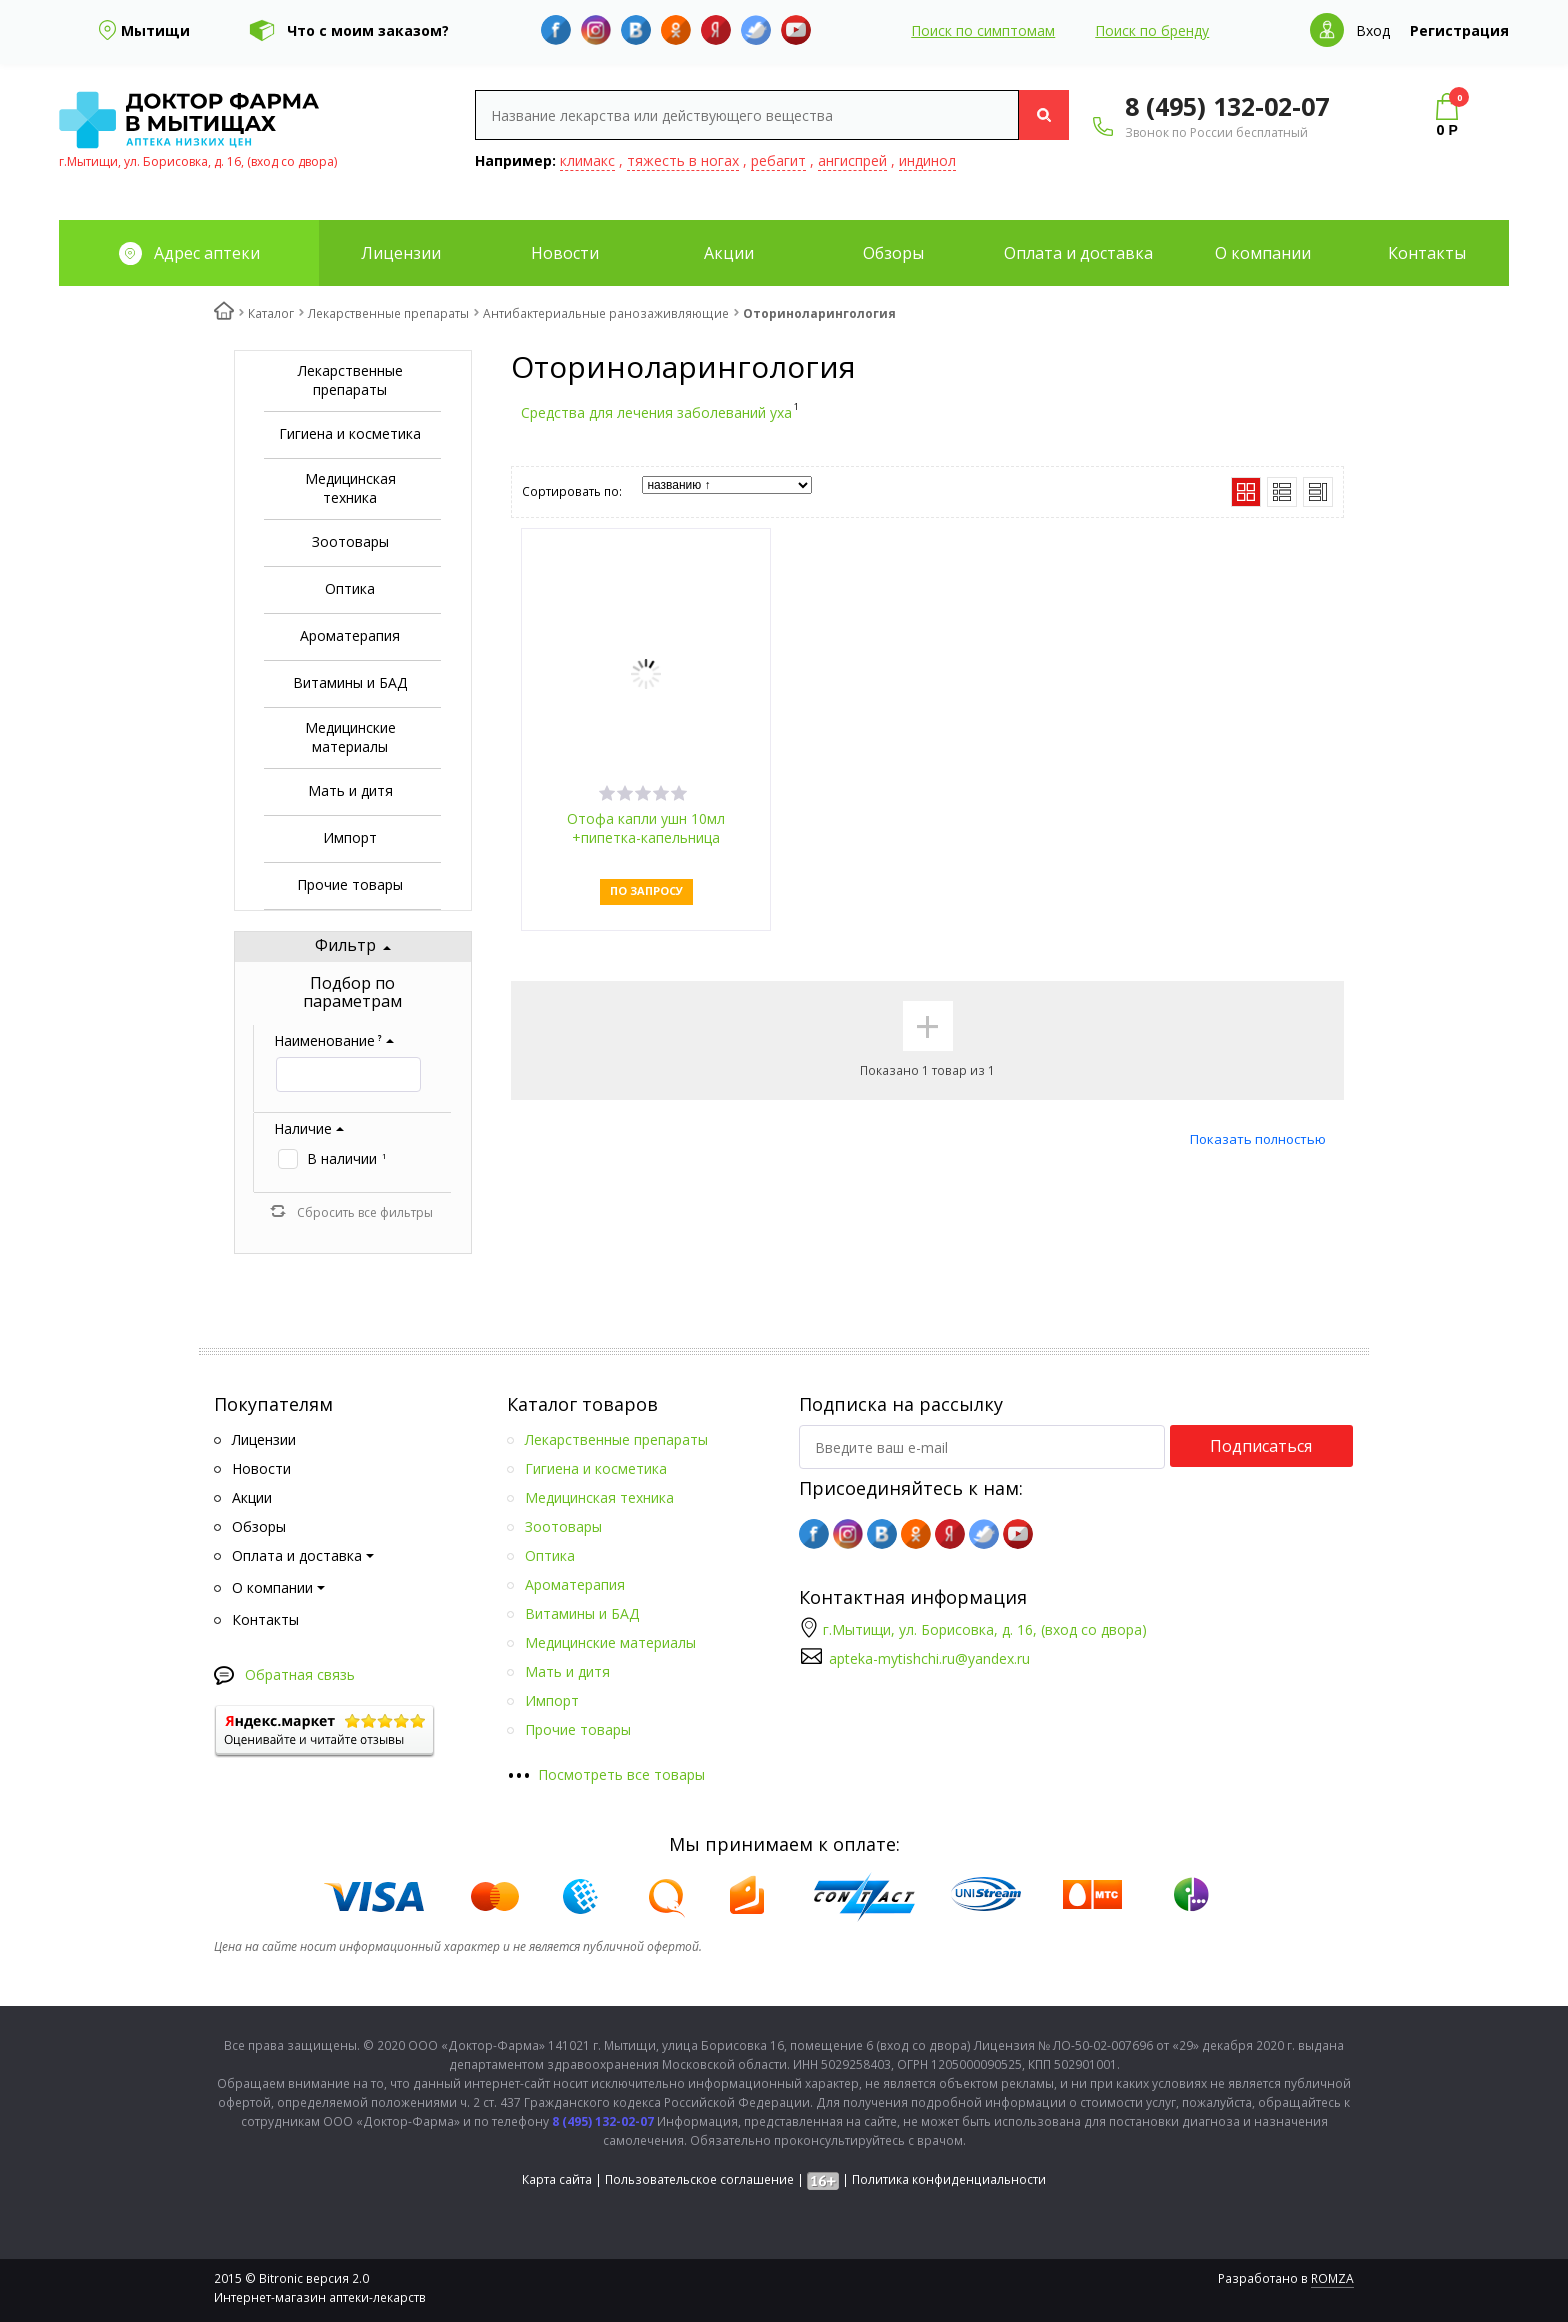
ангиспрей (852, 160)
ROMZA (1332, 2278)
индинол (927, 160)
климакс (587, 160)
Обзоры (893, 253)
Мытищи (155, 30)
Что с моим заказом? (368, 30)
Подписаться (1261, 1446)
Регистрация (1459, 30)
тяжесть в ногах (683, 160)
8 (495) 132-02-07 (1227, 106)
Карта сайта (557, 2179)
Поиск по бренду (1152, 30)
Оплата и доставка (1078, 253)
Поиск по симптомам (983, 30)
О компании (1263, 253)
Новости (565, 253)
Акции (729, 253)
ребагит (778, 160)
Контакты (1427, 253)
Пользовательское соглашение (699, 2179)
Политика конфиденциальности (949, 2179)
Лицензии (401, 253)
